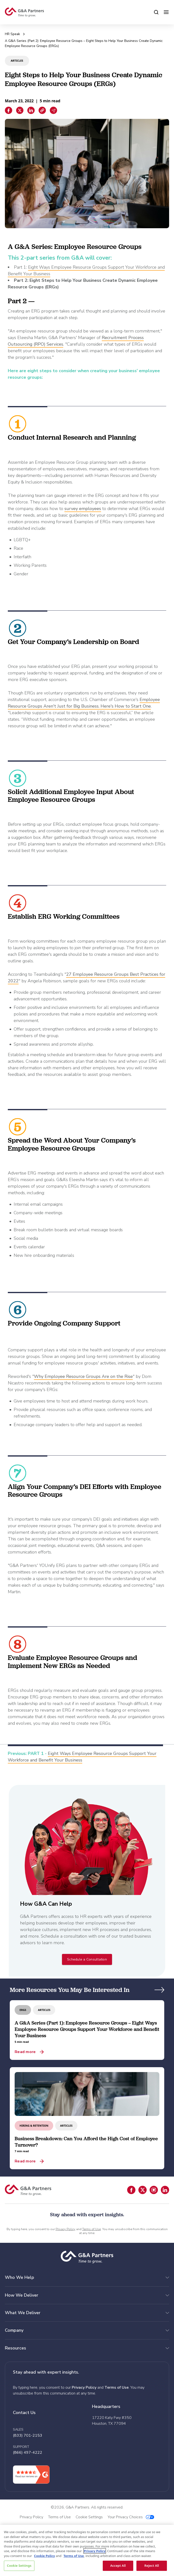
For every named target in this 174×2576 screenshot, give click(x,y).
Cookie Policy (44, 2556)
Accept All (118, 2565)
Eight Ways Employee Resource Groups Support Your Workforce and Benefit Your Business (82, 1757)
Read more (25, 2052)
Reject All (151, 2565)
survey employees (82, 508)
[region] (87, 2550)
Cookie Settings (19, 2565)
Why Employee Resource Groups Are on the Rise (83, 1376)
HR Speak (12, 34)
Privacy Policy (65, 2229)
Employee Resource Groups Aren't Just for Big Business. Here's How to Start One (84, 703)
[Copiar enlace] (42, 110)
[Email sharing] (53, 110)
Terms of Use (91, 2229)
